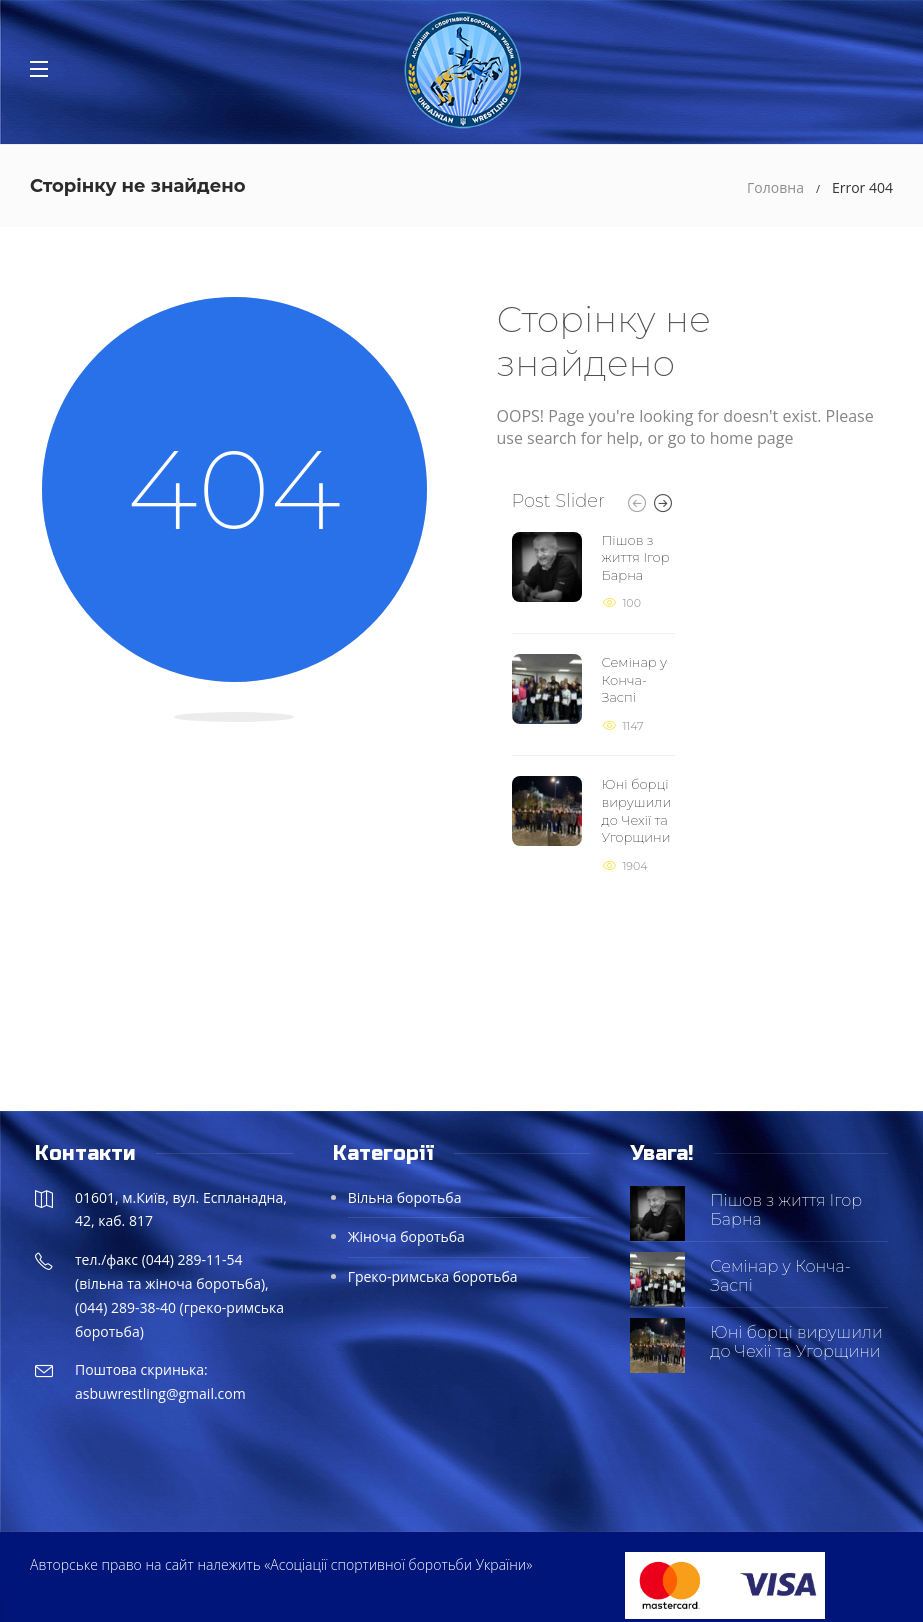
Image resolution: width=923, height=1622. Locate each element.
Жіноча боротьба (406, 1236)
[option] (593, 704)
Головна (775, 187)
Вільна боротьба (405, 1197)
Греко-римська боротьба (433, 1276)
